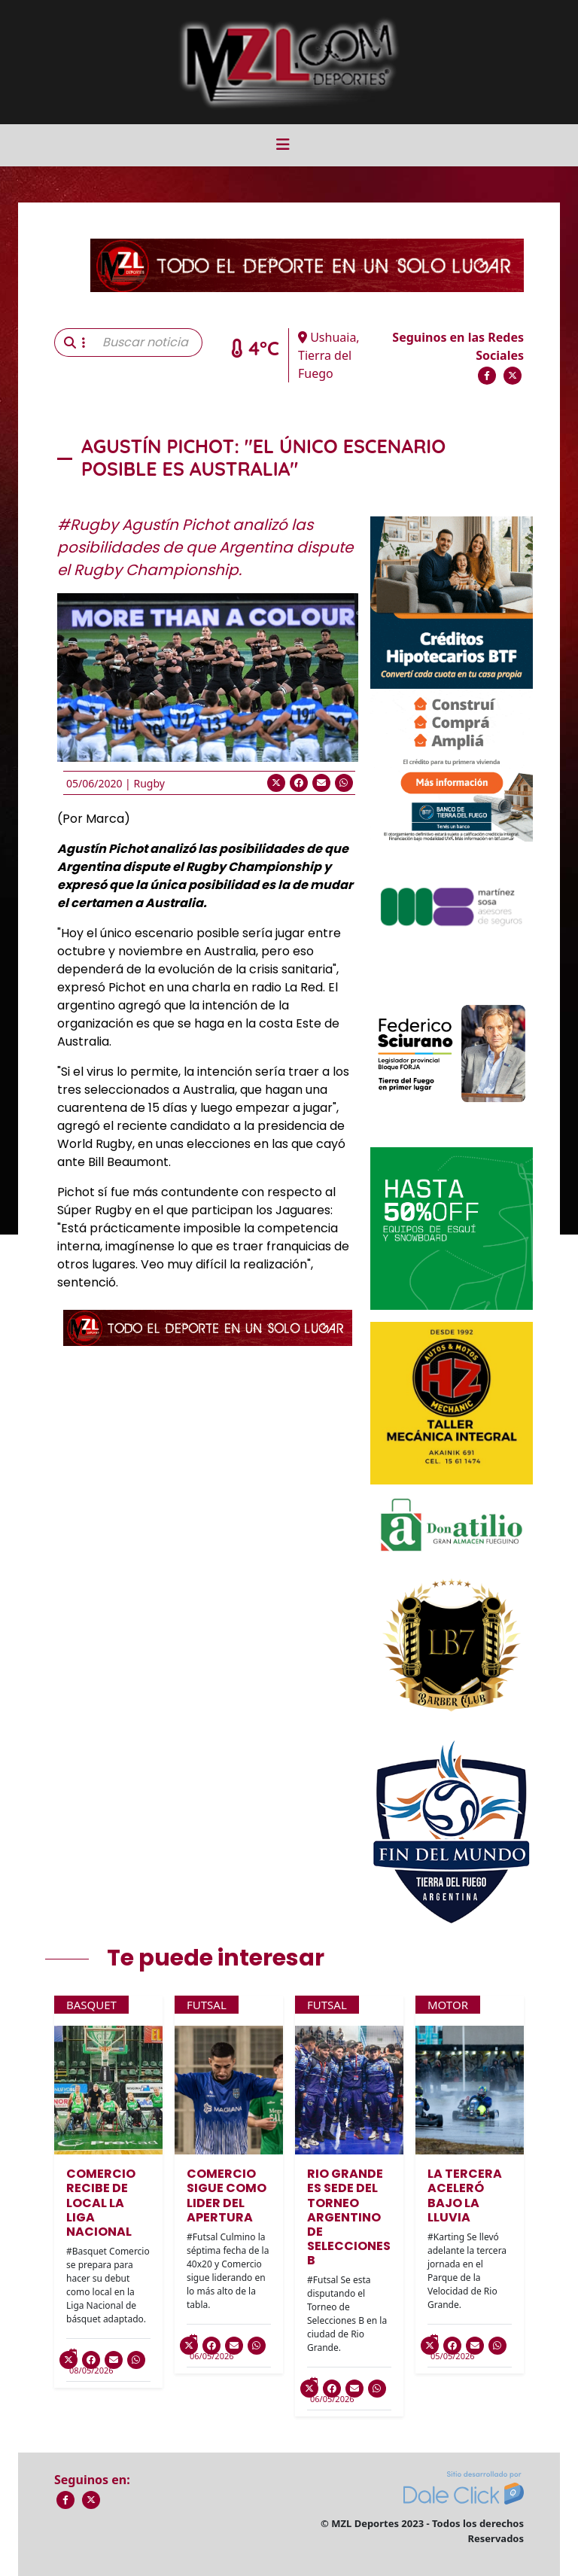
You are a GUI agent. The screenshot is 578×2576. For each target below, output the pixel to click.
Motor (447, 2004)
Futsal (207, 2004)
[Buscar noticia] (147, 342)
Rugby (148, 783)
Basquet (91, 2004)
